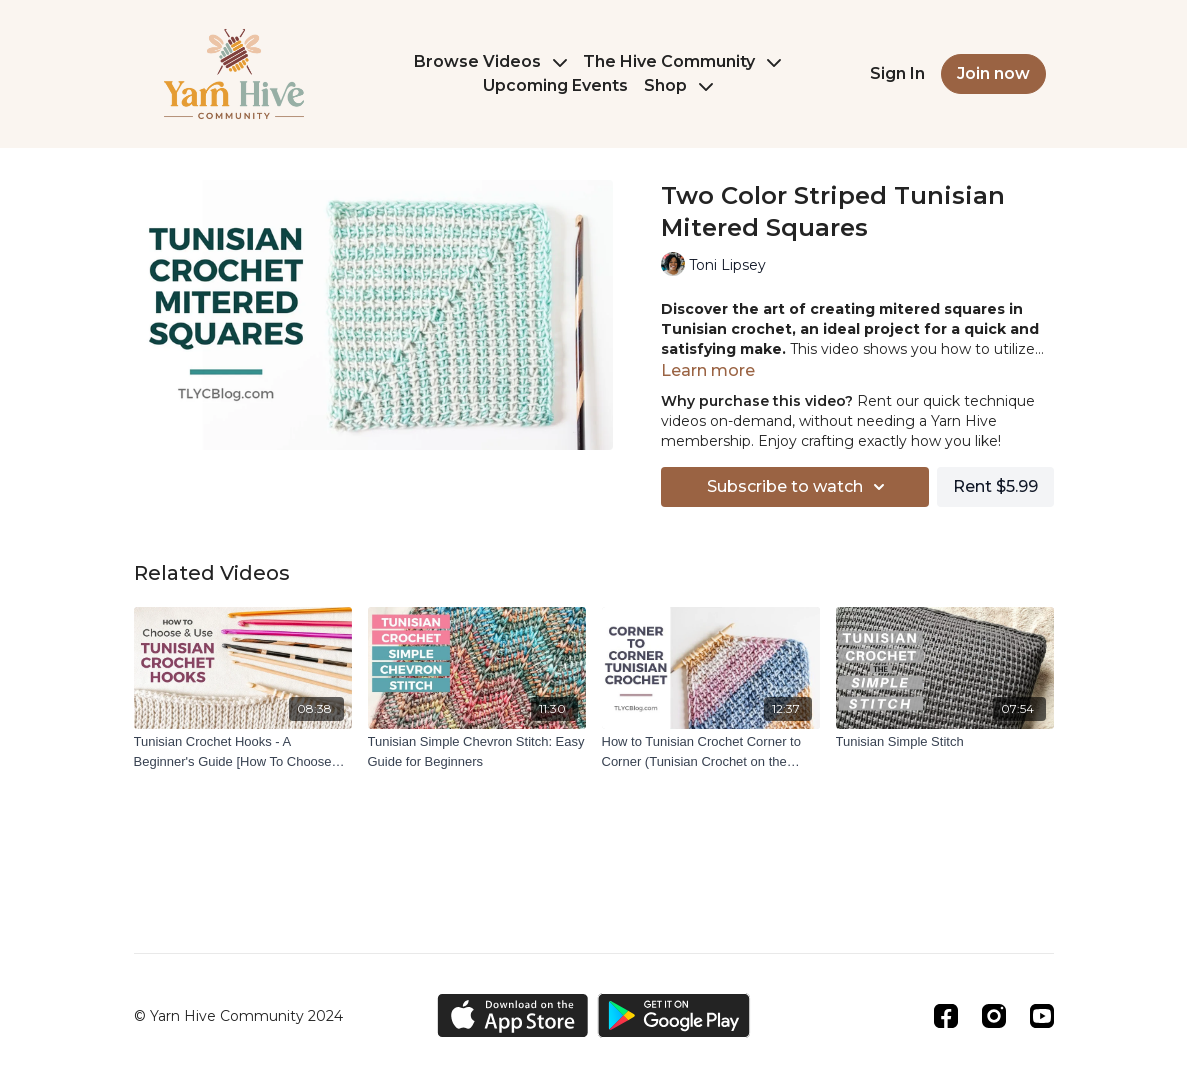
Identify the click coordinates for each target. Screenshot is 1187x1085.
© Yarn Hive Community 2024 (238, 1016)
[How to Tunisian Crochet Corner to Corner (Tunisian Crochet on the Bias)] (711, 751)
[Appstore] (512, 1015)
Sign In (897, 73)
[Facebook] (946, 1016)
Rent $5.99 (995, 486)
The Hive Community (682, 61)
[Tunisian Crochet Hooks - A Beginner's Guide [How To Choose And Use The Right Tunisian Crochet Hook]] (243, 751)
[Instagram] (994, 1016)
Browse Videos (490, 61)
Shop (678, 85)
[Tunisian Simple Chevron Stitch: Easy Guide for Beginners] (477, 751)
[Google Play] (674, 1015)
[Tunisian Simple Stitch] (945, 742)
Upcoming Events (555, 85)
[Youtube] (1042, 1016)
